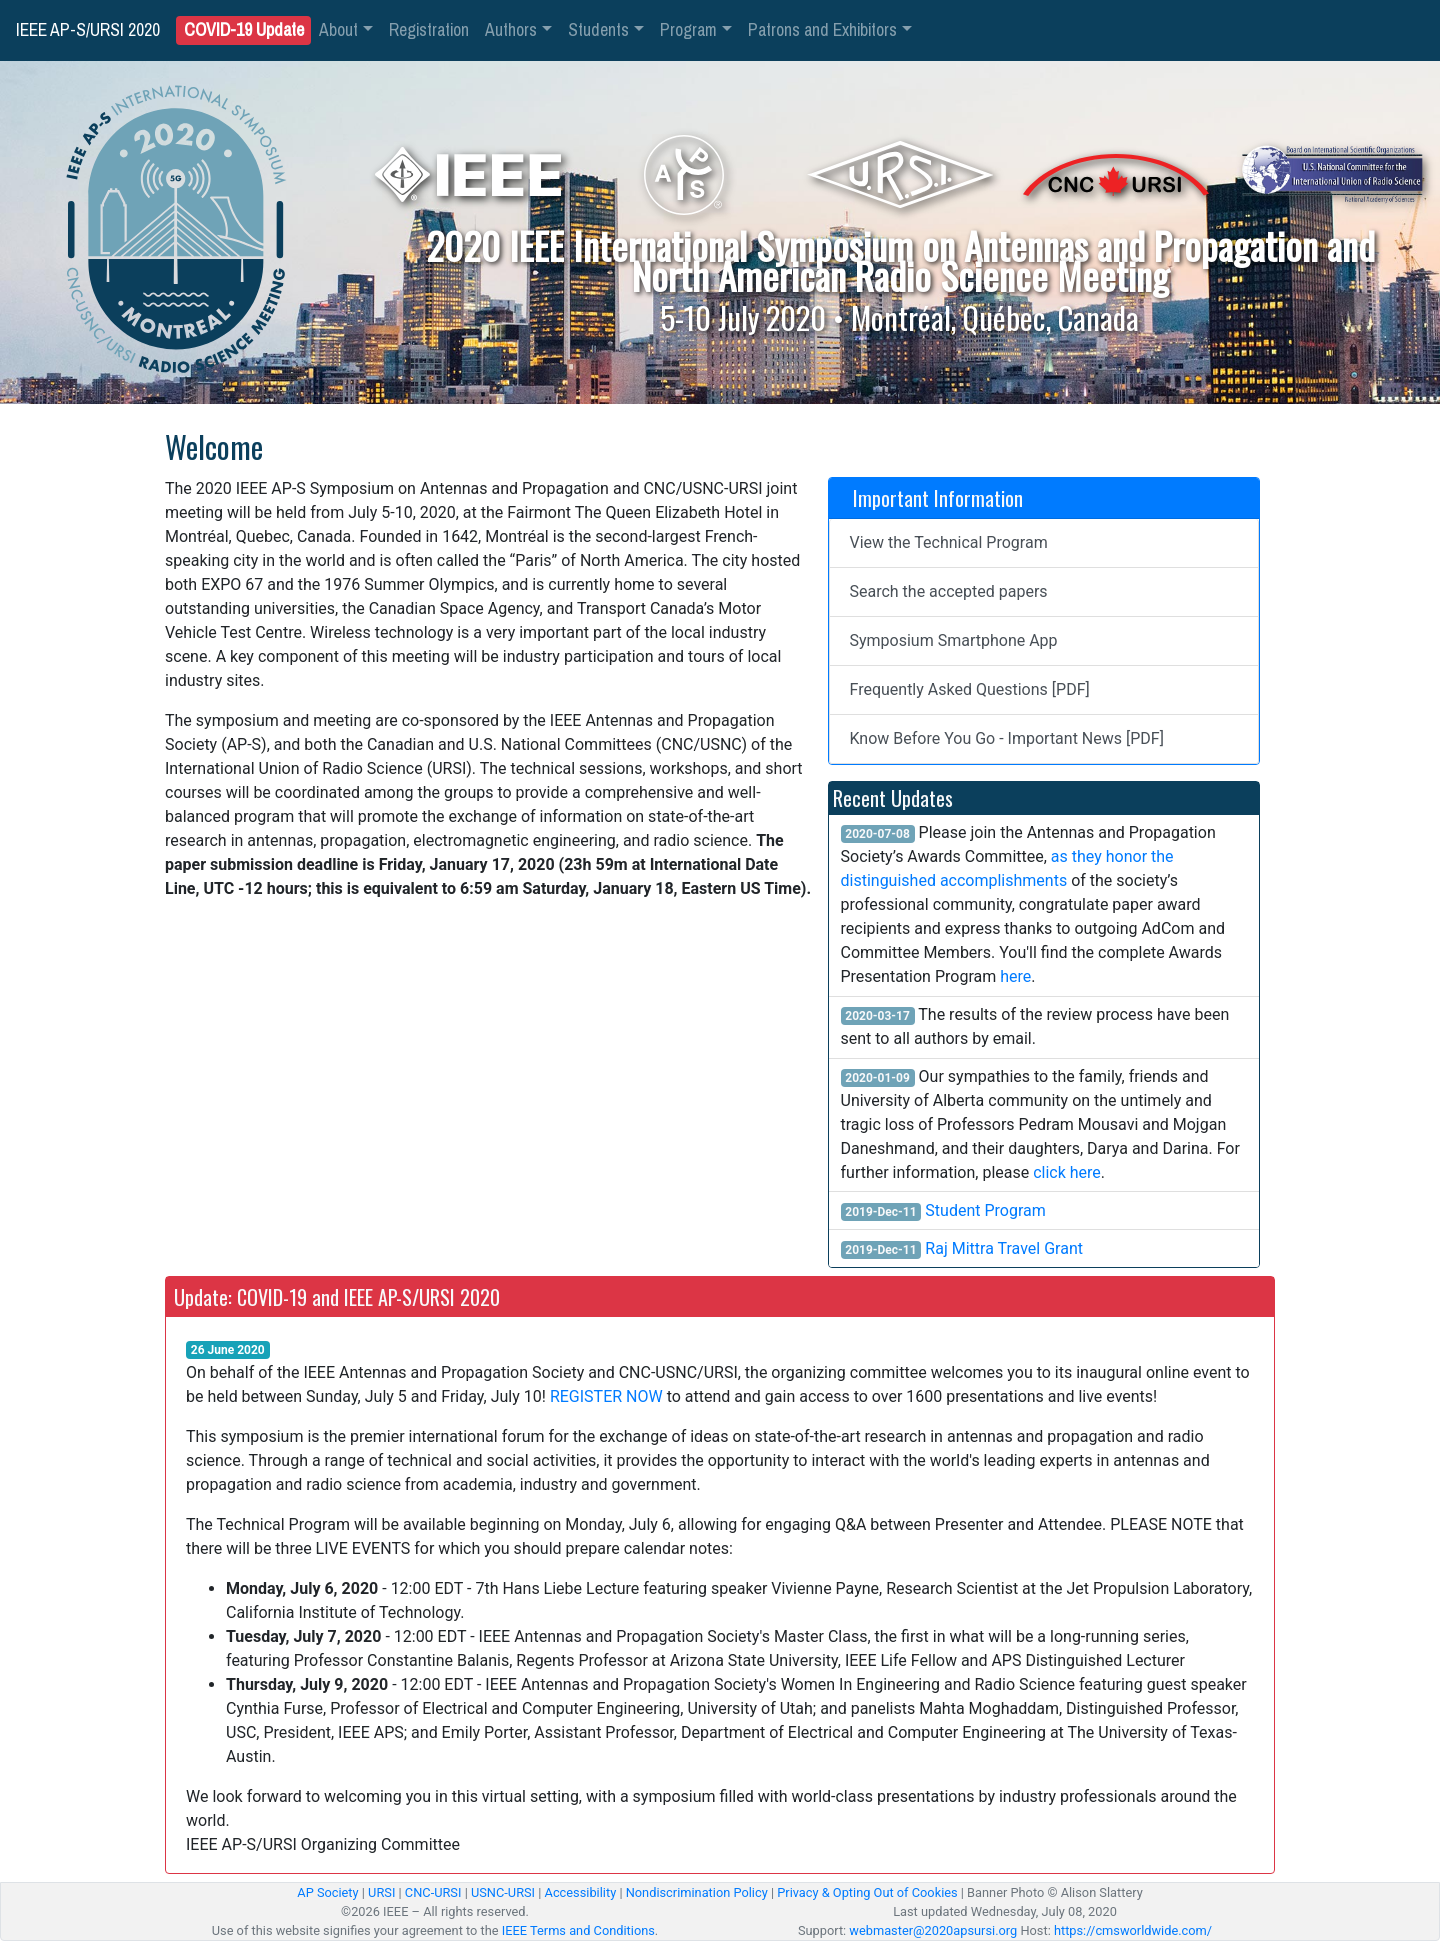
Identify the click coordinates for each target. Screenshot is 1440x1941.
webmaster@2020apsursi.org (933, 1930)
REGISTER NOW (606, 1396)
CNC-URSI (433, 1892)
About (338, 30)
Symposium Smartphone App (954, 640)
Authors (511, 30)
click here (1067, 1172)
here (1015, 976)
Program (688, 30)
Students (598, 30)
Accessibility (581, 1892)
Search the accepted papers (949, 591)
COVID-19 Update (244, 30)
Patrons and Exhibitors (822, 30)
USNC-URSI (503, 1892)
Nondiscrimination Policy (697, 1892)
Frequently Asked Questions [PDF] (970, 689)
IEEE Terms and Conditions (578, 1930)
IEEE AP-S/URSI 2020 (88, 30)
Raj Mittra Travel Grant (1004, 1248)
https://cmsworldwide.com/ (1133, 1930)
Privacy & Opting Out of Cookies (867, 1892)
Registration (429, 30)
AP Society (327, 1892)
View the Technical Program (949, 542)
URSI (381, 1892)
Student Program (985, 1210)
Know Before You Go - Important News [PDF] (1007, 738)
